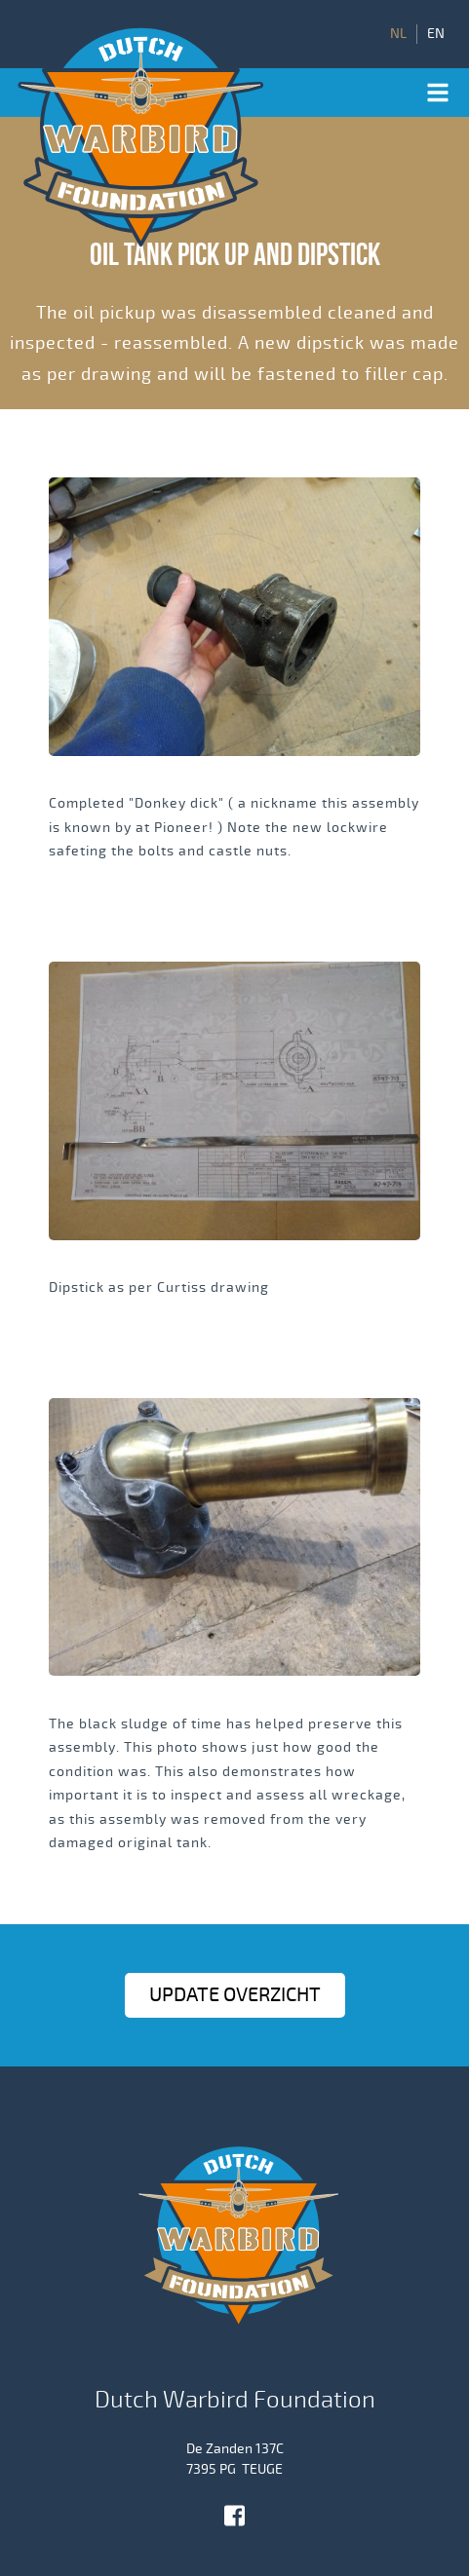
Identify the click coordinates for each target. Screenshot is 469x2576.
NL (398, 34)
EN (436, 34)
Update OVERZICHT (235, 1995)
